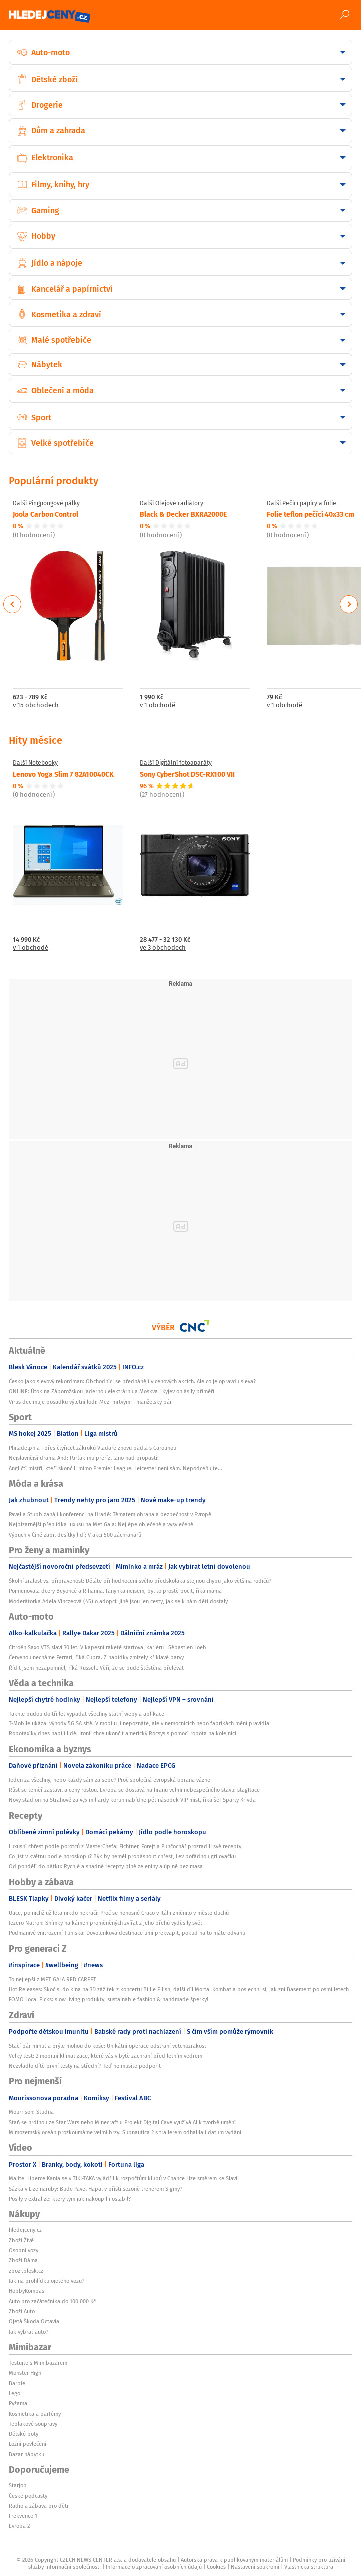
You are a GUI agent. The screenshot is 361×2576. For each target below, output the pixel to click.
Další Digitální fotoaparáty (176, 763)
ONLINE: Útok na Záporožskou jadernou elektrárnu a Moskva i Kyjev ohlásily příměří (111, 1391)
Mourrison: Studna (31, 2112)
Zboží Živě (21, 2240)
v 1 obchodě (157, 705)
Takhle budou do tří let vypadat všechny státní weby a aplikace (86, 1713)
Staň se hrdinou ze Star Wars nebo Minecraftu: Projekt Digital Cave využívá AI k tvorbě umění (122, 2122)
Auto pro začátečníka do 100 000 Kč (52, 2301)
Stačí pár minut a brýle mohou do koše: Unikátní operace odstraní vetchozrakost (107, 2046)
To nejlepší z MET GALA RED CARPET (52, 1979)
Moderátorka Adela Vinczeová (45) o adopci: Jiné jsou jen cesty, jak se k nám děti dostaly (118, 1601)
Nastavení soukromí (255, 2567)
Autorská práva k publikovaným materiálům (234, 2560)
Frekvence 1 (23, 2516)
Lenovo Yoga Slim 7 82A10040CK (63, 773)
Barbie (17, 2383)
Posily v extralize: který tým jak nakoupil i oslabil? (70, 2199)
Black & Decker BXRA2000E (183, 513)
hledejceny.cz (25, 2230)
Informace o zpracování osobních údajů (154, 2567)
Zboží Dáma (23, 2260)
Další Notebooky (35, 763)
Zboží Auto (22, 2311)
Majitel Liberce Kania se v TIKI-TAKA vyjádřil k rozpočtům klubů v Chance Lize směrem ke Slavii (124, 2178)
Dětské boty (23, 2434)
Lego (14, 2393)
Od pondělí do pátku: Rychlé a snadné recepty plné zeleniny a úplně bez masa (106, 1866)
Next (348, 604)
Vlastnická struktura (308, 2567)
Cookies (216, 2567)
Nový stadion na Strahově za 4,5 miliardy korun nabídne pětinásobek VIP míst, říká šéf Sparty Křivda (132, 1800)
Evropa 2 (19, 2526)
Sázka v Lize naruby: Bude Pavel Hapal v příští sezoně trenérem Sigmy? (95, 2189)
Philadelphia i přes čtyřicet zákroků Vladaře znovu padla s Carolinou (92, 1448)
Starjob (18, 2485)
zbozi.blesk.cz (26, 2271)
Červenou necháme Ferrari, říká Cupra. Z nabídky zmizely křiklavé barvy (96, 1657)
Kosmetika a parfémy (35, 2414)
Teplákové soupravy (33, 2424)
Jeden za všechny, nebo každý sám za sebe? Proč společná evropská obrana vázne (109, 1780)
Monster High (25, 2373)
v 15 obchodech (36, 705)
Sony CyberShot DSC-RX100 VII (187, 773)
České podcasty (28, 2496)
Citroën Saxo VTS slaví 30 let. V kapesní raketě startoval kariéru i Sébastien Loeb (107, 1647)
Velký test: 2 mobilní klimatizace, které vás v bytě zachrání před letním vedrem (105, 2056)
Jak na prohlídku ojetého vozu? (46, 2281)
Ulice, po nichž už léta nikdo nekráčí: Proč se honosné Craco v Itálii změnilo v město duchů (119, 1913)
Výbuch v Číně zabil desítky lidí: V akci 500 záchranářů (75, 1535)
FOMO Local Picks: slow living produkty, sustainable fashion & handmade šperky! (108, 1999)
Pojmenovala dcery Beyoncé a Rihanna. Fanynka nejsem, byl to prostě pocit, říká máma (115, 1591)
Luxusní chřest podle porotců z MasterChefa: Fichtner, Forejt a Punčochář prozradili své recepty (125, 1846)
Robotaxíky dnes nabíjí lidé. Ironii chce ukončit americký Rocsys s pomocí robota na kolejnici (122, 1733)
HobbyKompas (26, 2291)
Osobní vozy (23, 2250)
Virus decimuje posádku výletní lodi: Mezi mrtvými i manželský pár (90, 1402)
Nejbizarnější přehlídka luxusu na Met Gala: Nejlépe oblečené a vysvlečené (101, 1524)
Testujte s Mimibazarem (38, 2363)
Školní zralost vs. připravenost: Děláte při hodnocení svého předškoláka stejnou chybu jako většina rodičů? (140, 1581)
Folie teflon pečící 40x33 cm (310, 513)
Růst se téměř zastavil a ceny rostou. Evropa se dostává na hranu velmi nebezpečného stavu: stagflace (134, 1790)
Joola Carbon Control (45, 513)
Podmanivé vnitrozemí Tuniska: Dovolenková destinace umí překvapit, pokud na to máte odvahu (127, 1933)
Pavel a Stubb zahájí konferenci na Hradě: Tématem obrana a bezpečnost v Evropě (110, 1514)
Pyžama (18, 2403)
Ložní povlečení (27, 2444)
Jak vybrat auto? (28, 2332)
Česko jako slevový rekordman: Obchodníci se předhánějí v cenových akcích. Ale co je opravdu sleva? (132, 1381)
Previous (12, 604)
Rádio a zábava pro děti (38, 2506)
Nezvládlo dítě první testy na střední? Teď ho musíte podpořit (85, 2066)
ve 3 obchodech (163, 948)
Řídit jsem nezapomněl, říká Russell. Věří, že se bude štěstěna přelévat (96, 1668)
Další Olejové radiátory (171, 503)
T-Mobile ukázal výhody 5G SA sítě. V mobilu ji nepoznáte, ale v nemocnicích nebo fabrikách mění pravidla (139, 1723)
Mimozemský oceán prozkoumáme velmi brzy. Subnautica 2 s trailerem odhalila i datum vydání (125, 2132)
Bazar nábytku (26, 2454)
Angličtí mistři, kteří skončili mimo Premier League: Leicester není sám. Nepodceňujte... (115, 1468)
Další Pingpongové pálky (46, 503)
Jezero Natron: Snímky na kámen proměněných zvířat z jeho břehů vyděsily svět (105, 1923)
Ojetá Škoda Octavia (34, 2321)
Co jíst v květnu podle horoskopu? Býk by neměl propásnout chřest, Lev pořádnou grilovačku (122, 1856)
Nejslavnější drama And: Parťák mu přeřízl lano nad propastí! (84, 1458)
